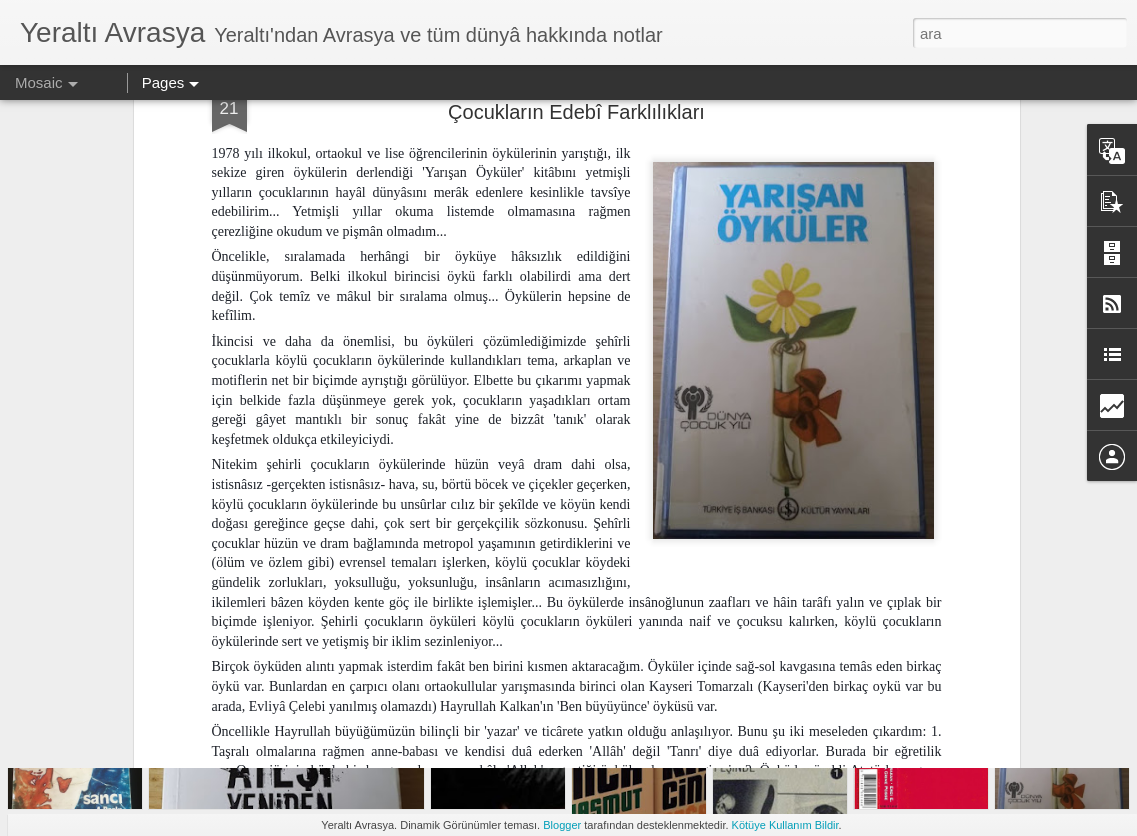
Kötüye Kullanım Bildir (785, 825)
